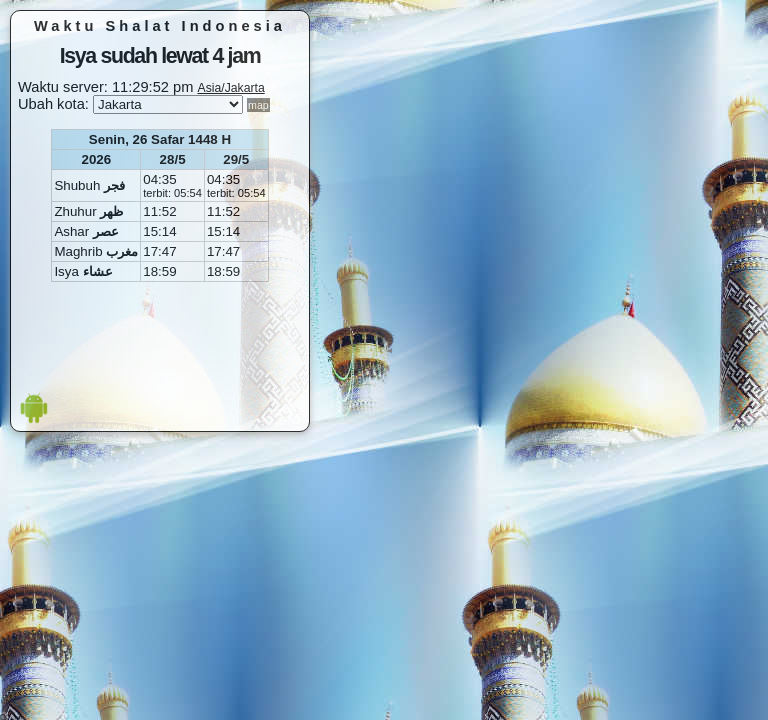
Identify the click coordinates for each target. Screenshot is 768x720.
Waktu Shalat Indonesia (160, 26)
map (258, 105)
